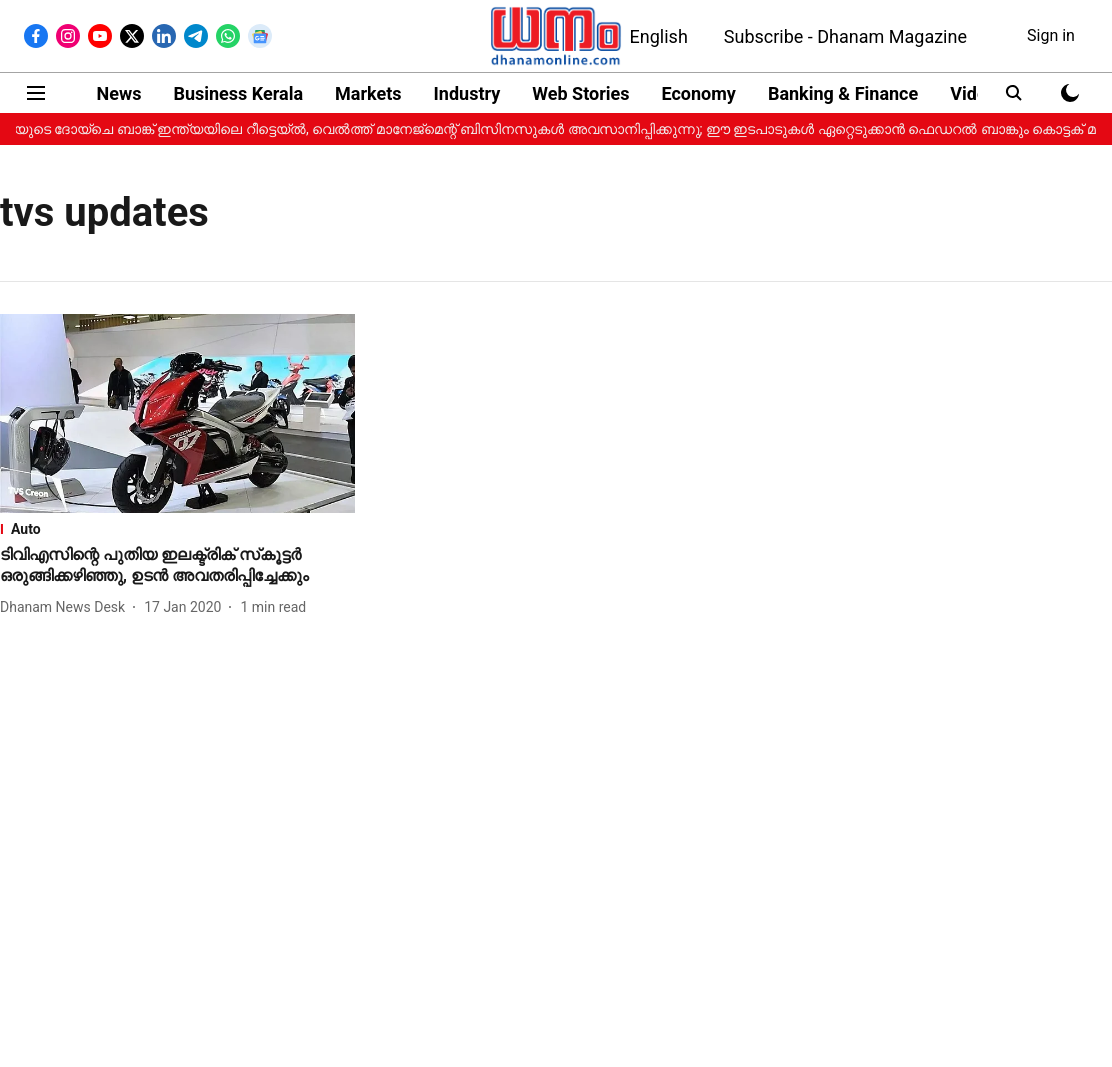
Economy (699, 93)
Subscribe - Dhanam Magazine (845, 36)
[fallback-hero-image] (177, 413)
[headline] (177, 566)
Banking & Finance (843, 93)
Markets (368, 93)
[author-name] (66, 607)
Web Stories (580, 93)
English (659, 36)
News (119, 93)
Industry (467, 93)
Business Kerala (238, 93)
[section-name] (177, 529)
